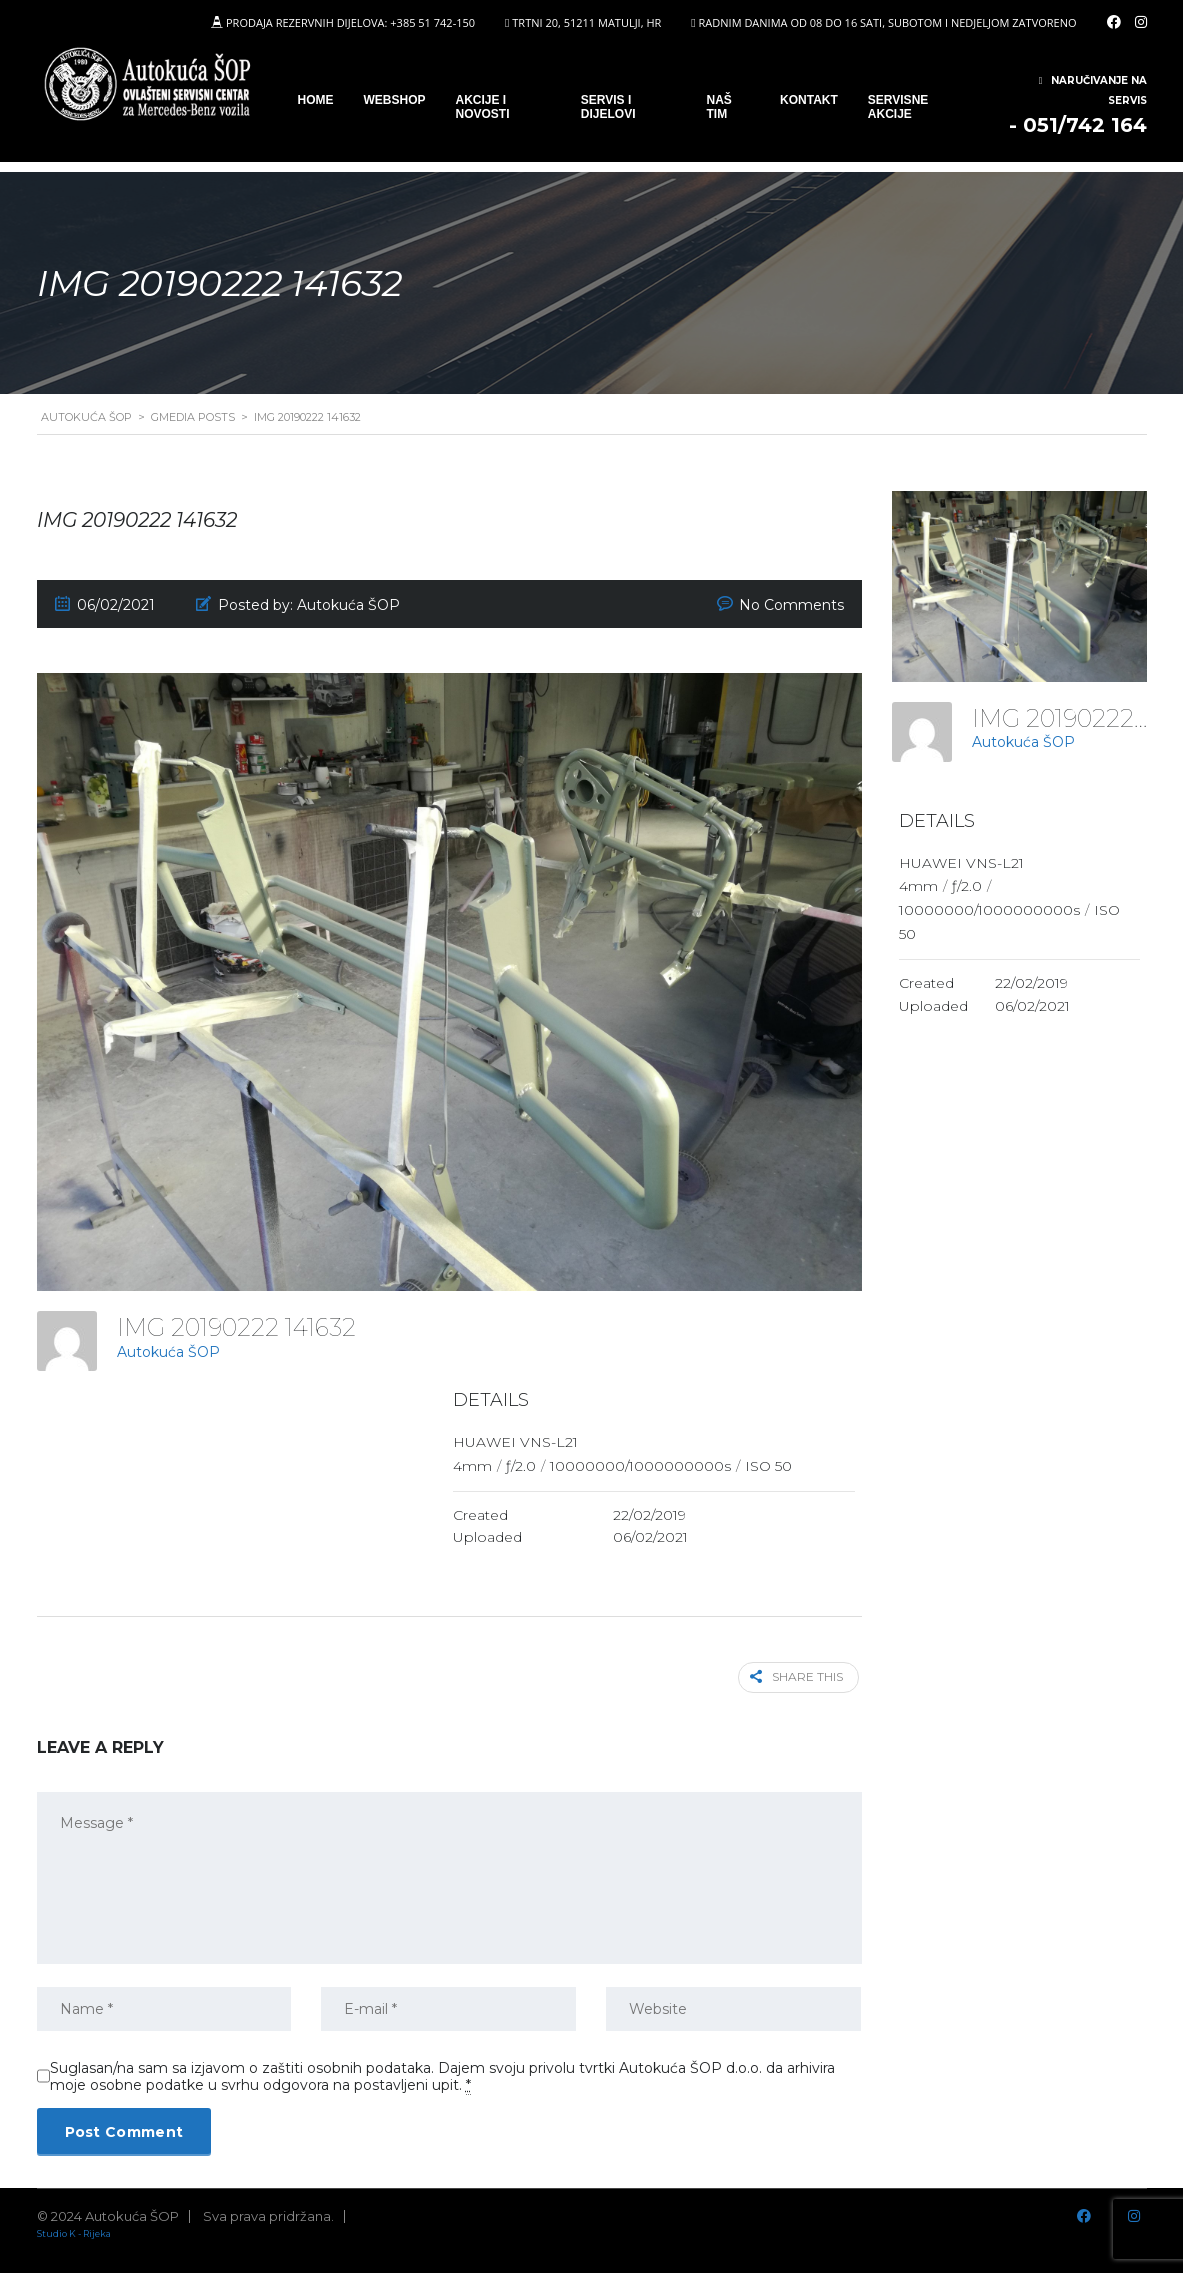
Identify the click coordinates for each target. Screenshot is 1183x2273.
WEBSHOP (395, 100)
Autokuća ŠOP (168, 1352)
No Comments (791, 605)
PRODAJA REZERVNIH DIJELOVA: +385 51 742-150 (350, 22)
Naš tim (719, 107)
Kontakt (809, 100)
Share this (800, 1676)
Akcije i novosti (483, 107)
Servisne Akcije (898, 107)
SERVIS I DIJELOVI (608, 107)
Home (316, 100)
